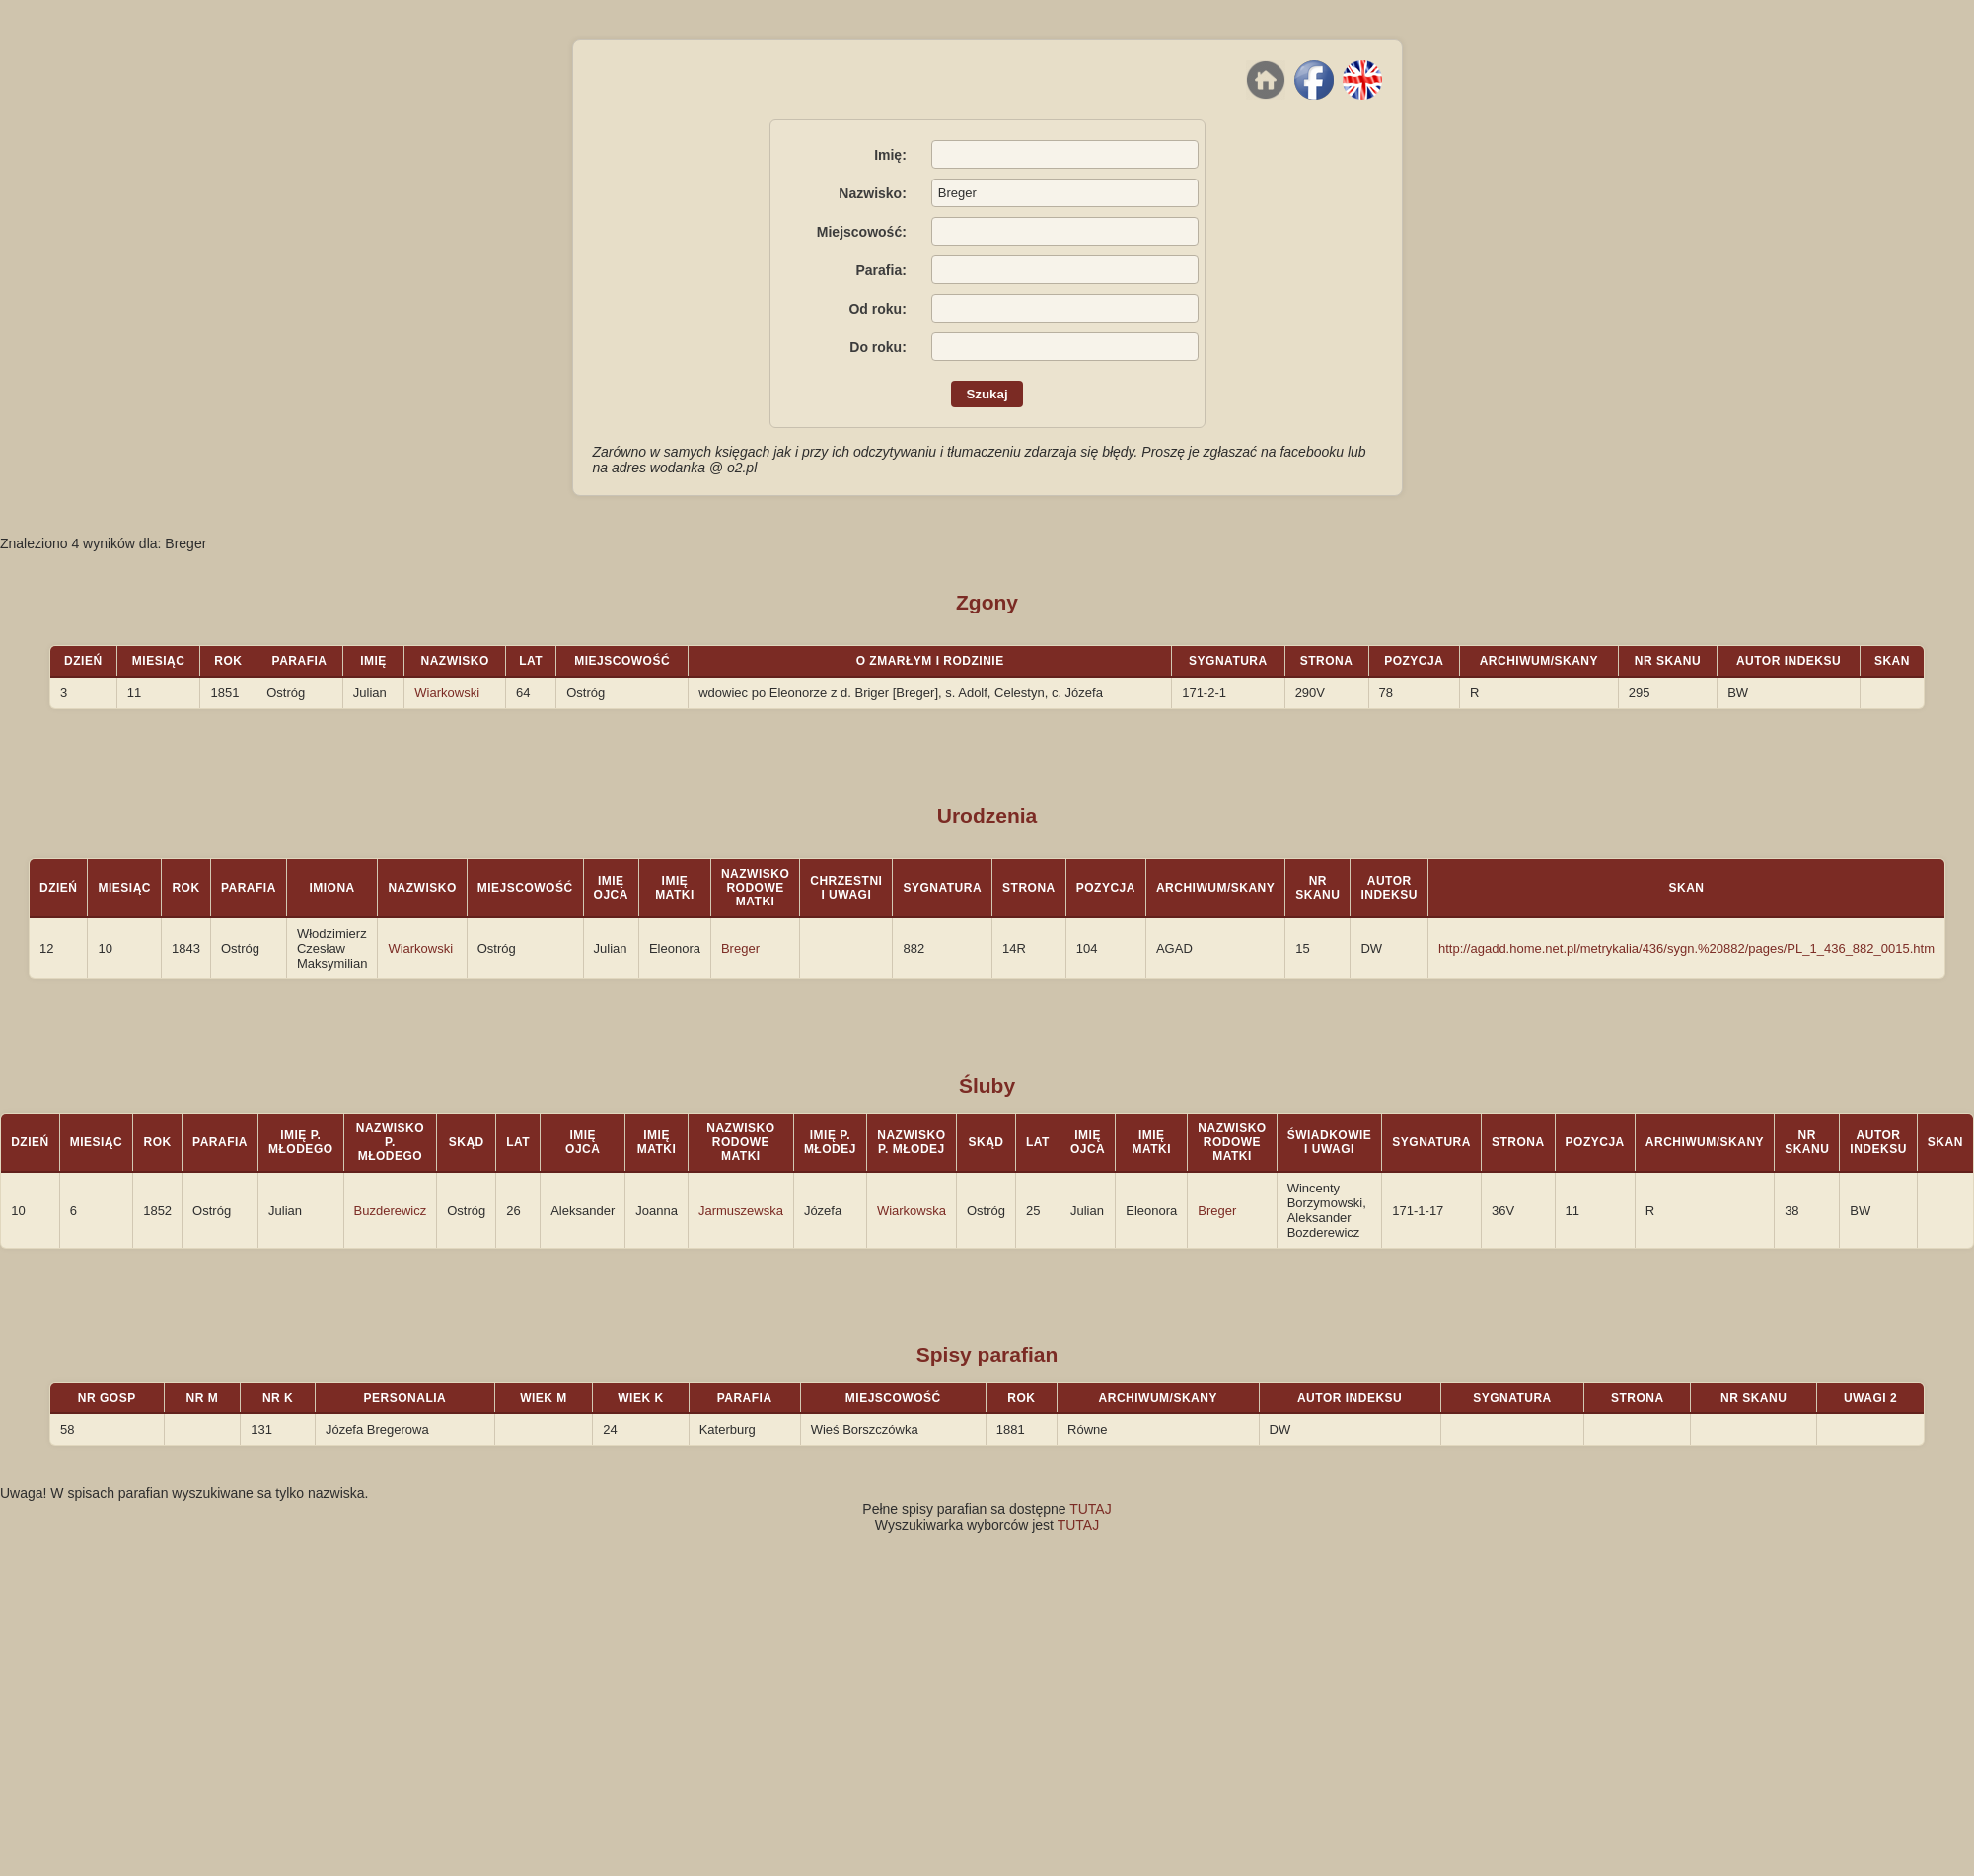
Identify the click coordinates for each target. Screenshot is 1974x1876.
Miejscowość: (862, 232)
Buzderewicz (390, 1210)
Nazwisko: (872, 193)
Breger (740, 948)
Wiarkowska (911, 1210)
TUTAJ (1090, 1509)
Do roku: (878, 347)
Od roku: (877, 309)
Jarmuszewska (740, 1210)
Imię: (890, 155)
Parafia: (880, 270)
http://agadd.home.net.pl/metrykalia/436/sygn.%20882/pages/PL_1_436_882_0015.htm (1686, 948)
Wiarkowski (446, 692)
